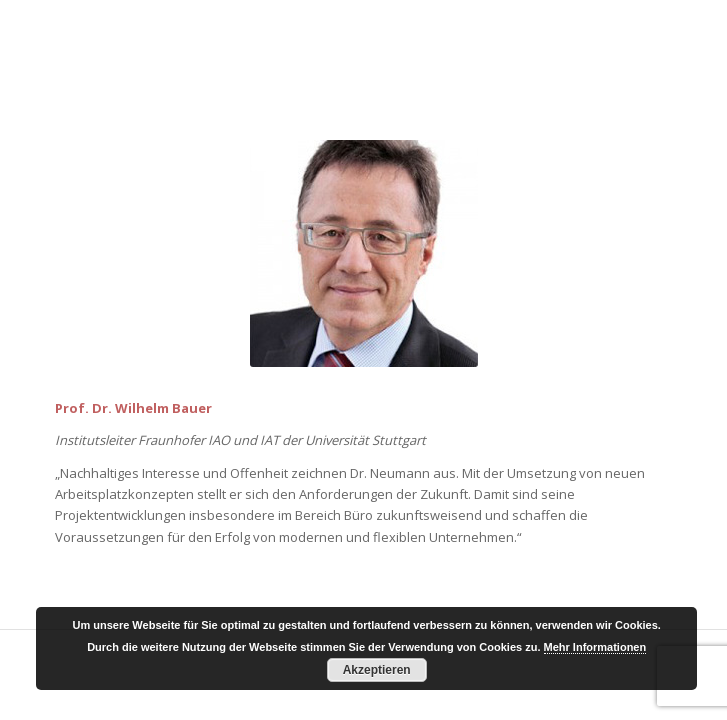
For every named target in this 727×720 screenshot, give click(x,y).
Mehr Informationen (595, 647)
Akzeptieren (377, 670)
